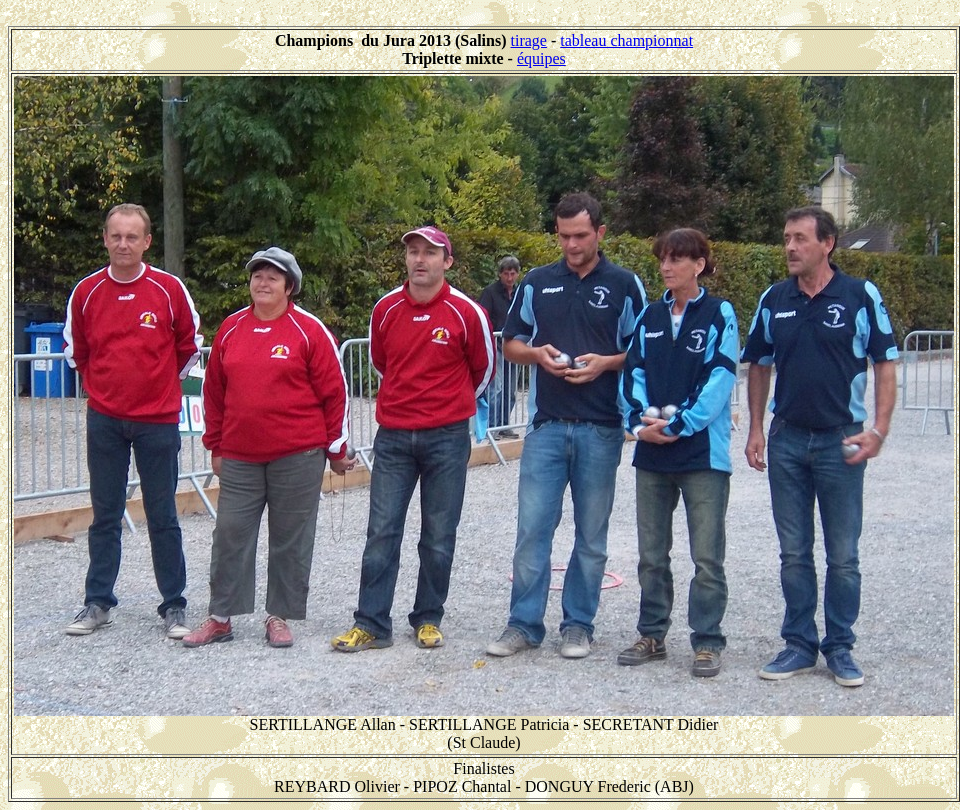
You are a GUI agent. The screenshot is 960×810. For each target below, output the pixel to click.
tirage (529, 40)
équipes (541, 58)
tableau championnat (626, 40)
